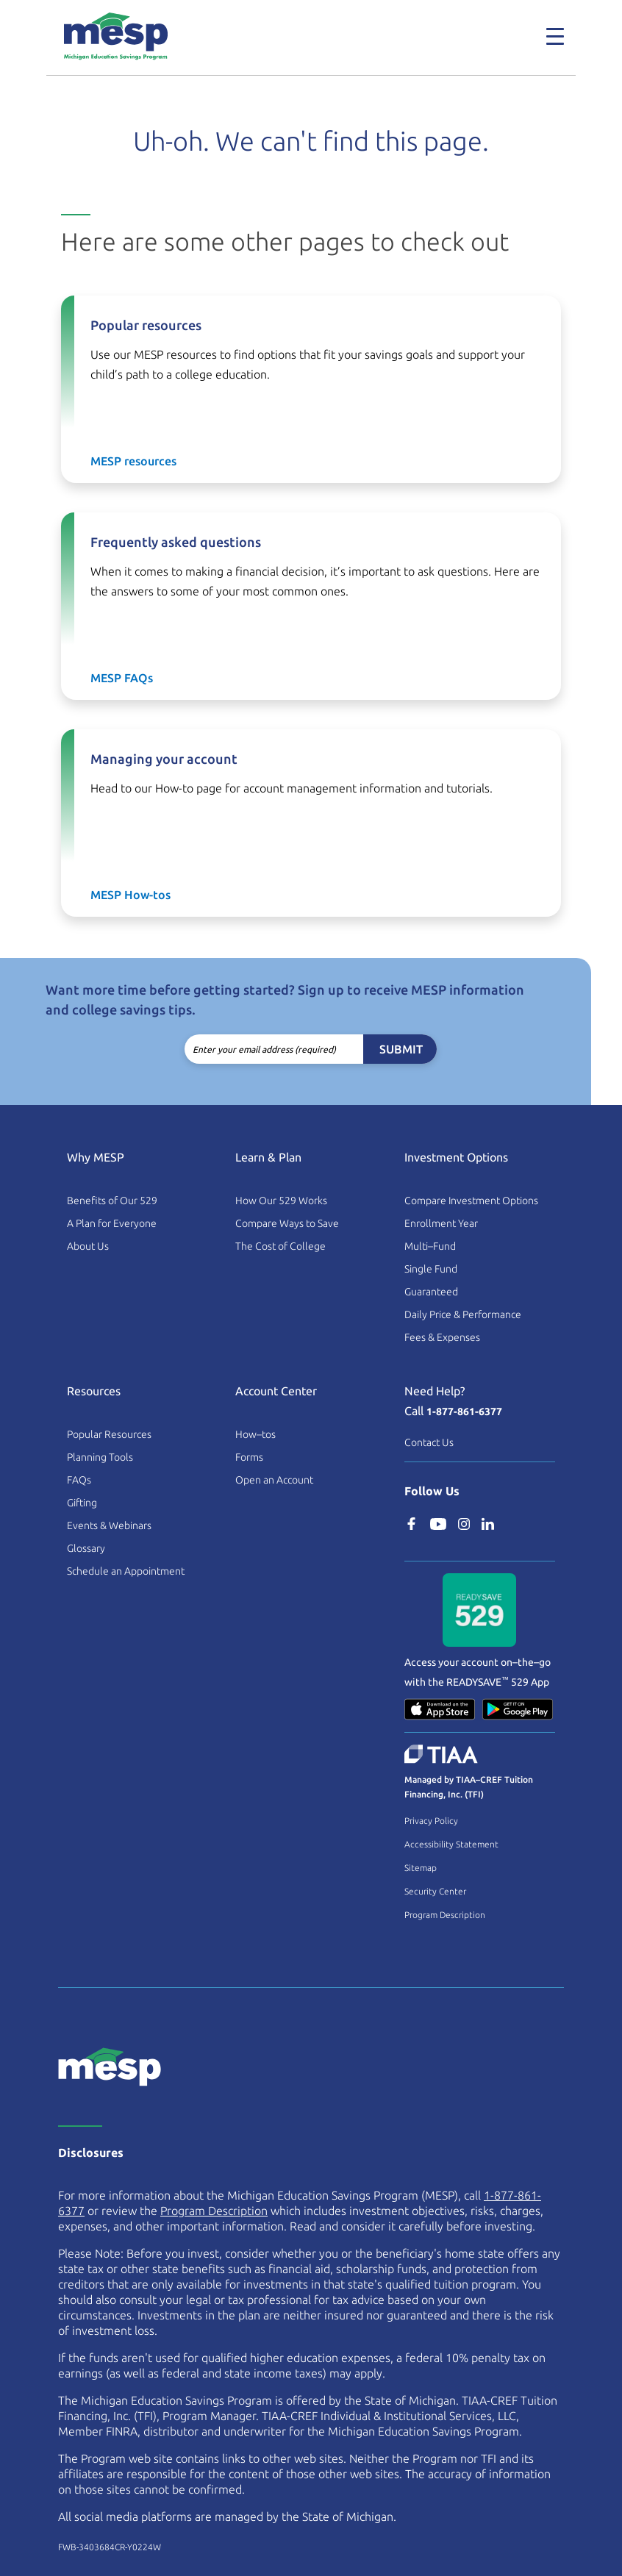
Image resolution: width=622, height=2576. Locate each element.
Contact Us (429, 1442)
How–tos (255, 1434)
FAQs (79, 1480)
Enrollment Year (441, 1223)
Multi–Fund (430, 1246)
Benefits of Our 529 (112, 1200)
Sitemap (420, 1867)
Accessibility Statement (451, 1844)
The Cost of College (280, 1246)
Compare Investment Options (471, 1200)
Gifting (82, 1503)
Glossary (86, 1548)
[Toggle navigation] (555, 36)
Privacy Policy (431, 1820)
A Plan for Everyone (112, 1223)
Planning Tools (100, 1457)
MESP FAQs (121, 677)
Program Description (444, 1915)
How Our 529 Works (281, 1200)
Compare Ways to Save (287, 1223)
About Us (88, 1246)
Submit (401, 1049)
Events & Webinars (109, 1525)
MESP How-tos (130, 894)
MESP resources (133, 461)
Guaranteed (431, 1292)
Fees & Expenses (442, 1337)
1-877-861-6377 (464, 1411)
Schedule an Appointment (126, 1571)
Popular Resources (109, 1434)
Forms (249, 1457)
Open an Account (274, 1480)
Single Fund (430, 1269)
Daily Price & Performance (462, 1314)
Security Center (435, 1891)
